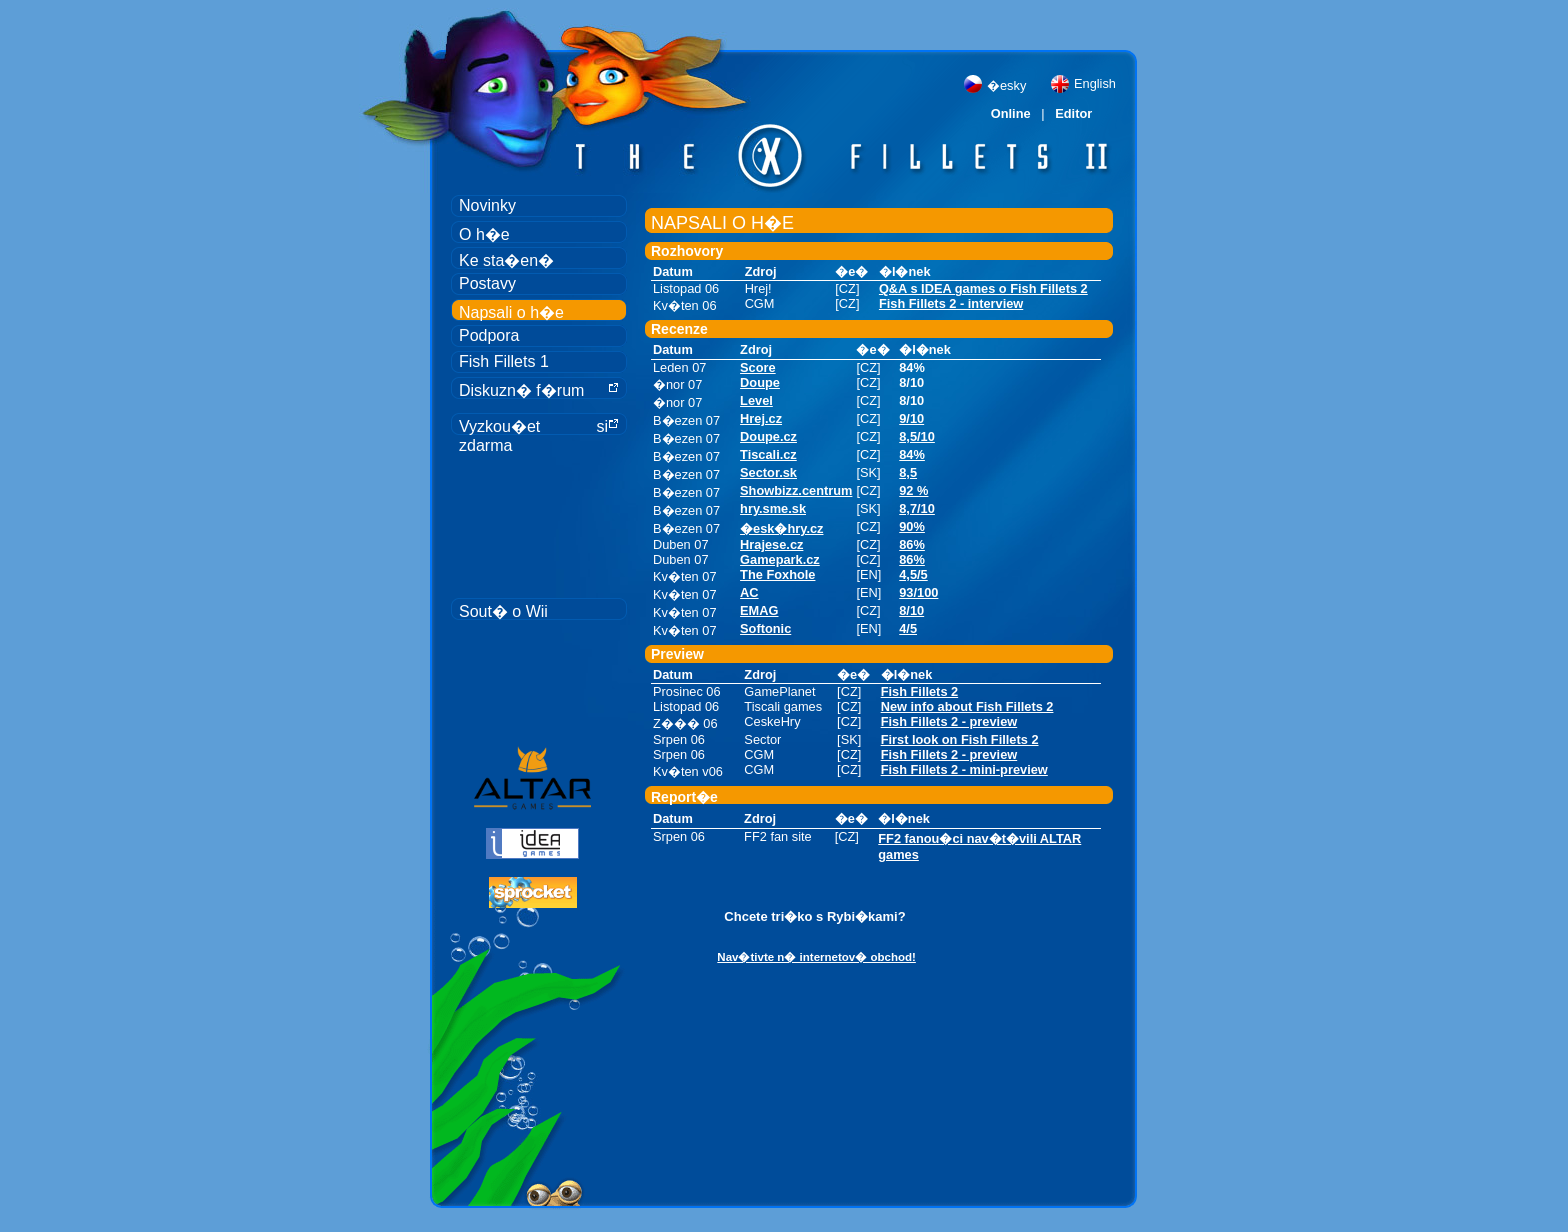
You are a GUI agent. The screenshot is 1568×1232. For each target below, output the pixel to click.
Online (1011, 113)
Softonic (765, 628)
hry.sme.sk (773, 508)
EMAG (759, 610)
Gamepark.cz (780, 559)
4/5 (908, 628)
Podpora (489, 335)
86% (912, 544)
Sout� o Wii (503, 611)
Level (756, 400)
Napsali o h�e (511, 312)
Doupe (760, 382)
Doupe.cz (768, 436)
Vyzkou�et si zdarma (539, 427)
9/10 (911, 418)
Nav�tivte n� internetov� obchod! (816, 957)
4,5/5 (913, 574)
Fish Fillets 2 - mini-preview (964, 769)
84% (912, 454)
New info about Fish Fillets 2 (967, 706)
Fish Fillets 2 (920, 691)
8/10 (911, 610)
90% (912, 526)
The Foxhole (777, 574)
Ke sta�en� (506, 260)
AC (749, 592)
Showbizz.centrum (796, 490)
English (1095, 83)
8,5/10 (917, 436)
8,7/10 (917, 508)
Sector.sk (768, 472)
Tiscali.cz (768, 454)
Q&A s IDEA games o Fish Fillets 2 (983, 288)
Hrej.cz (761, 418)
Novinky (487, 205)
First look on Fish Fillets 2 (960, 739)
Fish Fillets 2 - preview (949, 721)
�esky (1006, 85)
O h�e (484, 234)
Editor (1073, 113)
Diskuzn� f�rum (539, 390)
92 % (913, 490)
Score (758, 367)
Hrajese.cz (771, 544)
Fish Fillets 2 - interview (951, 303)
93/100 (918, 592)
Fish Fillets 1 (504, 361)
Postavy (487, 283)
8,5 (908, 472)
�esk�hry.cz (781, 528)
